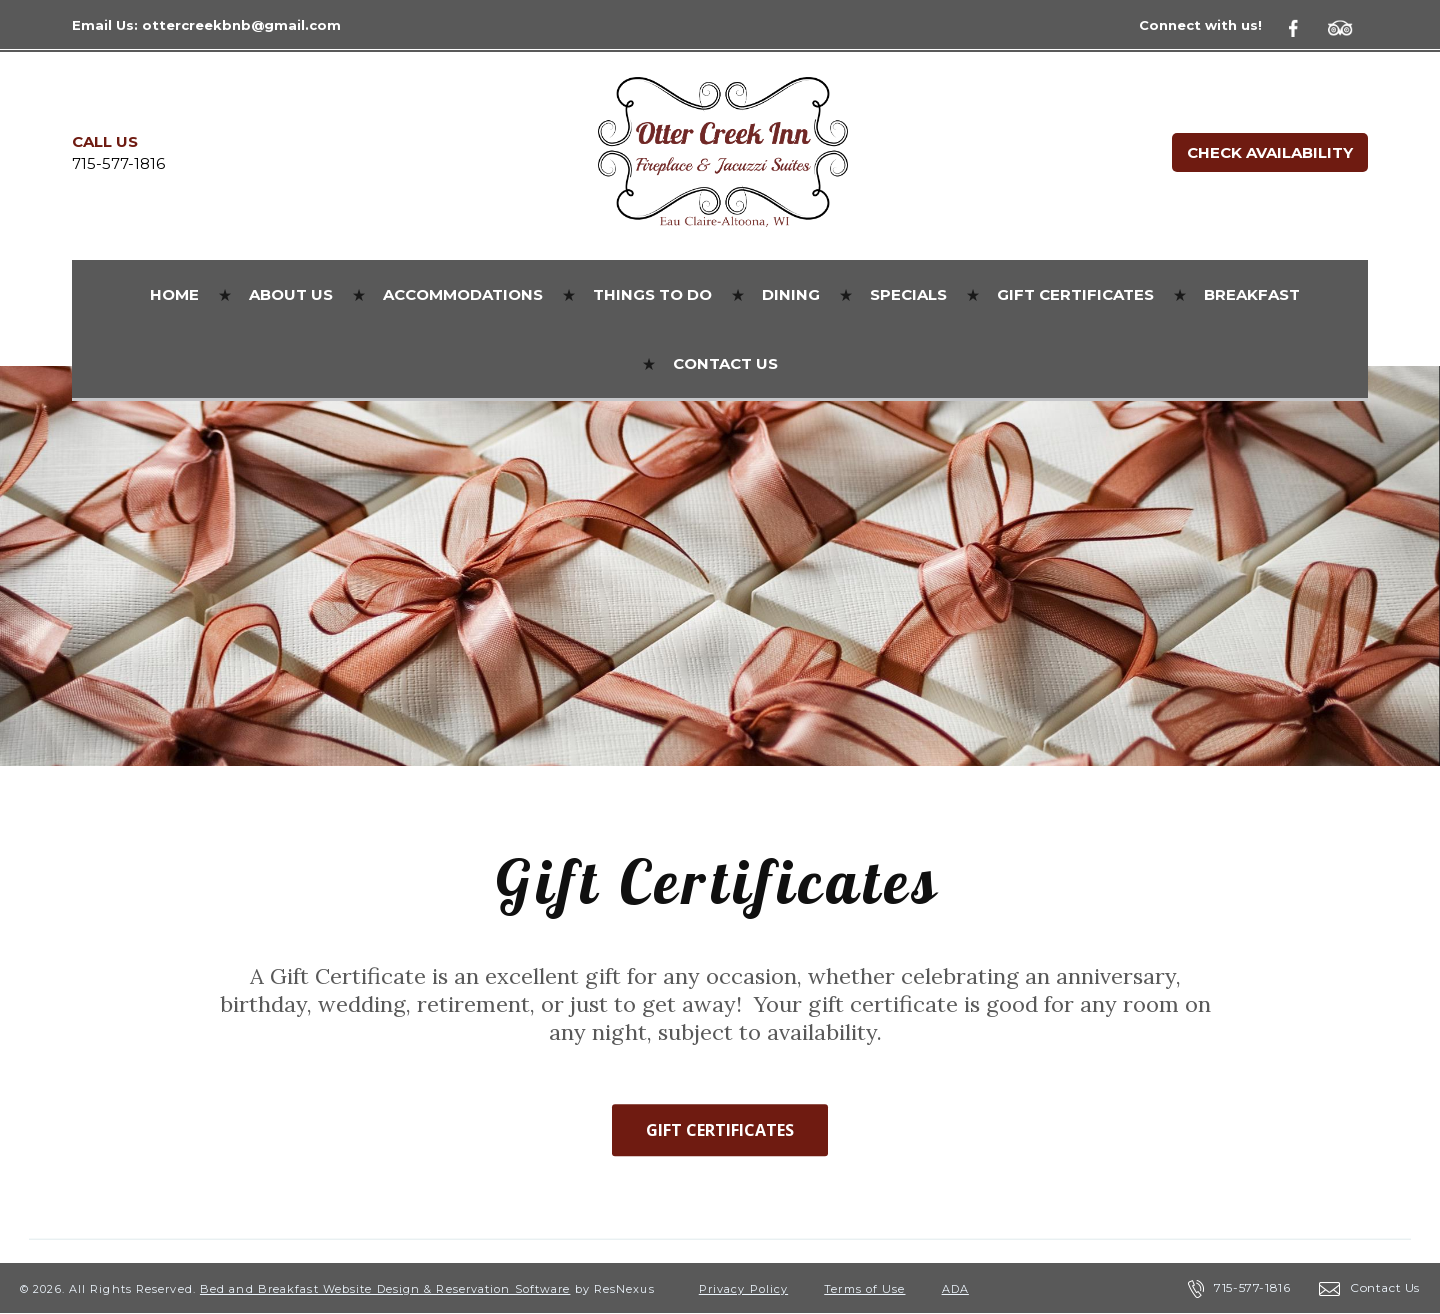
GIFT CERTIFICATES (720, 1131)
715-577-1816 (118, 163)
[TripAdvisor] (1348, 25)
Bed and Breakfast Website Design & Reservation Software (385, 1289)
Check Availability (1270, 152)
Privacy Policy (743, 1289)
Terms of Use (864, 1289)
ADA (955, 1289)
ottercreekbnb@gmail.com (241, 25)
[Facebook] (1305, 25)
